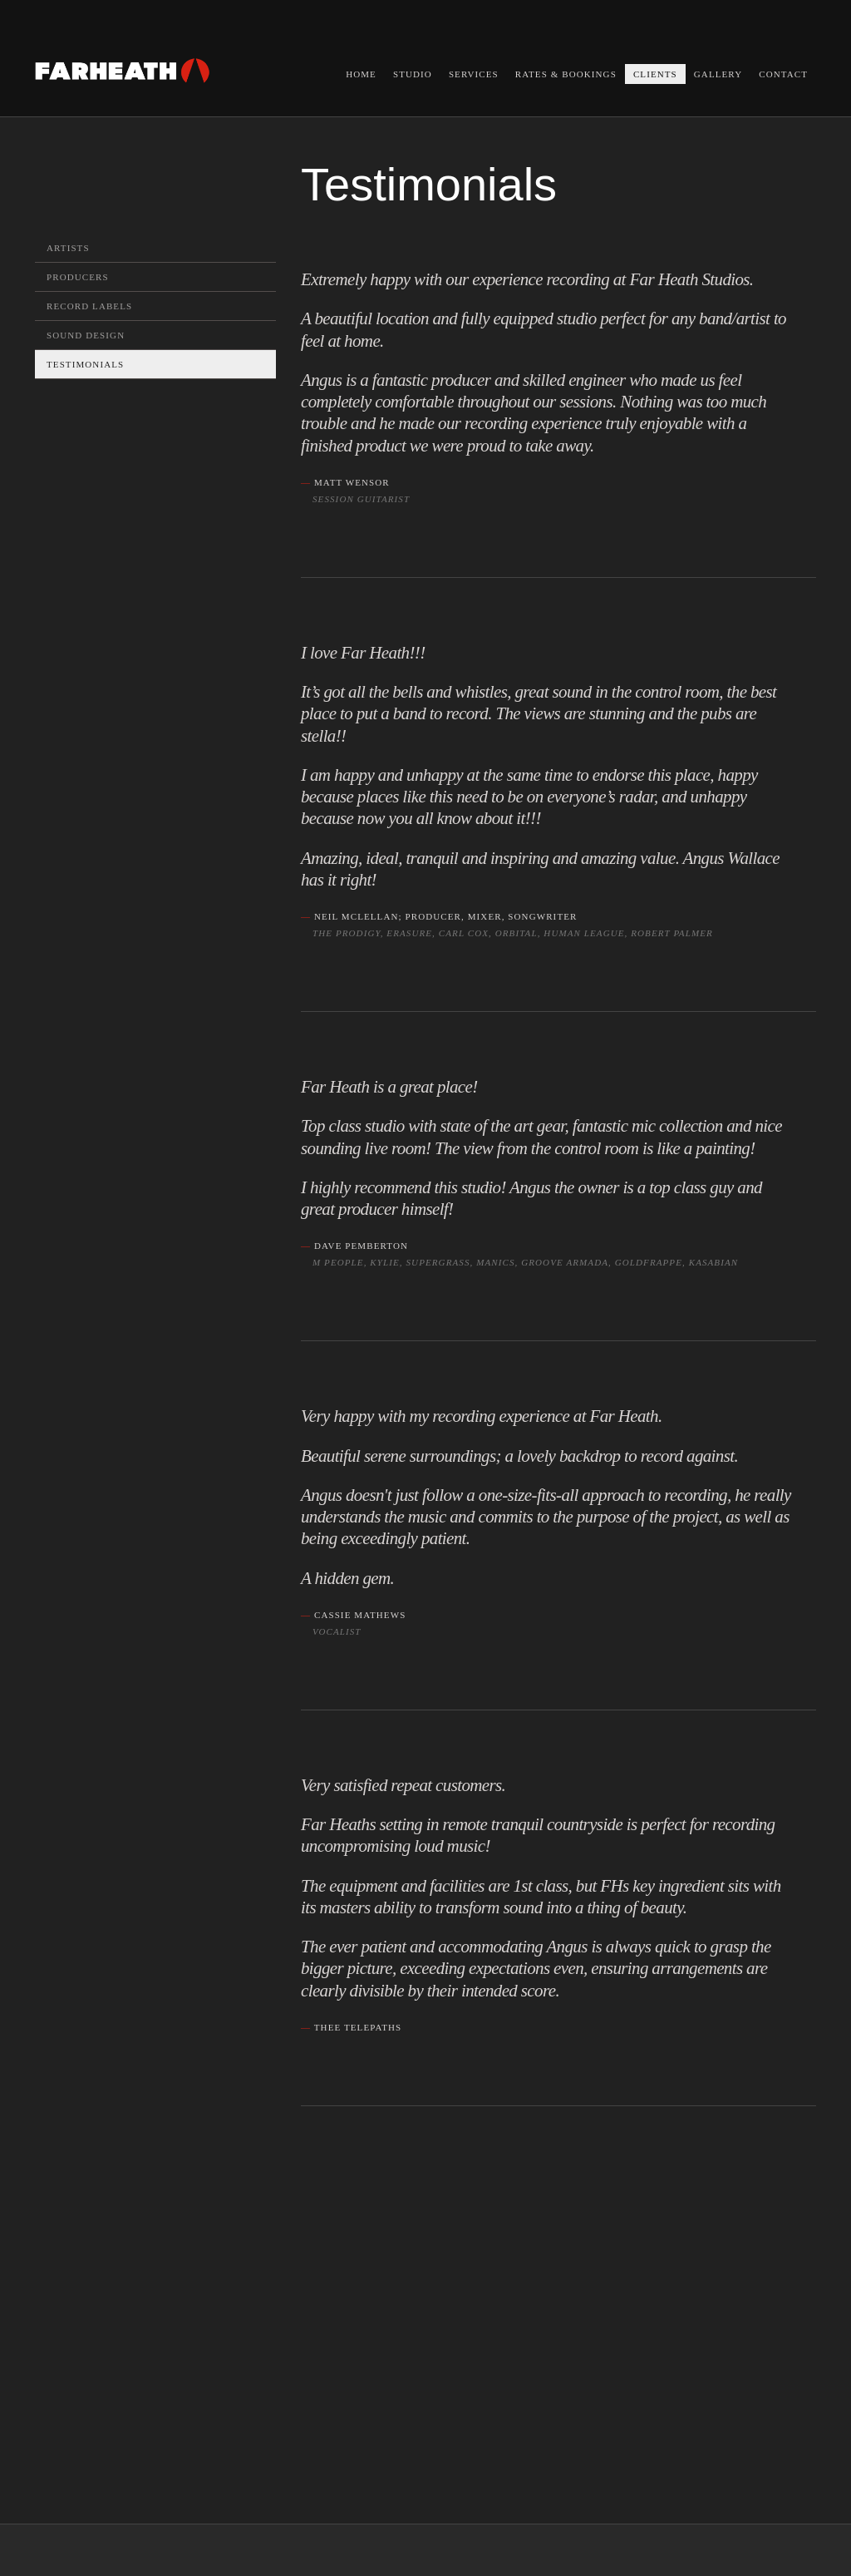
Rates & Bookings (566, 74)
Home (361, 74)
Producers (78, 277)
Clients (655, 74)
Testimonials (85, 364)
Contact (783, 74)
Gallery (718, 74)
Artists (68, 248)
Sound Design (86, 335)
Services (474, 74)
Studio (412, 74)
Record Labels (89, 306)
